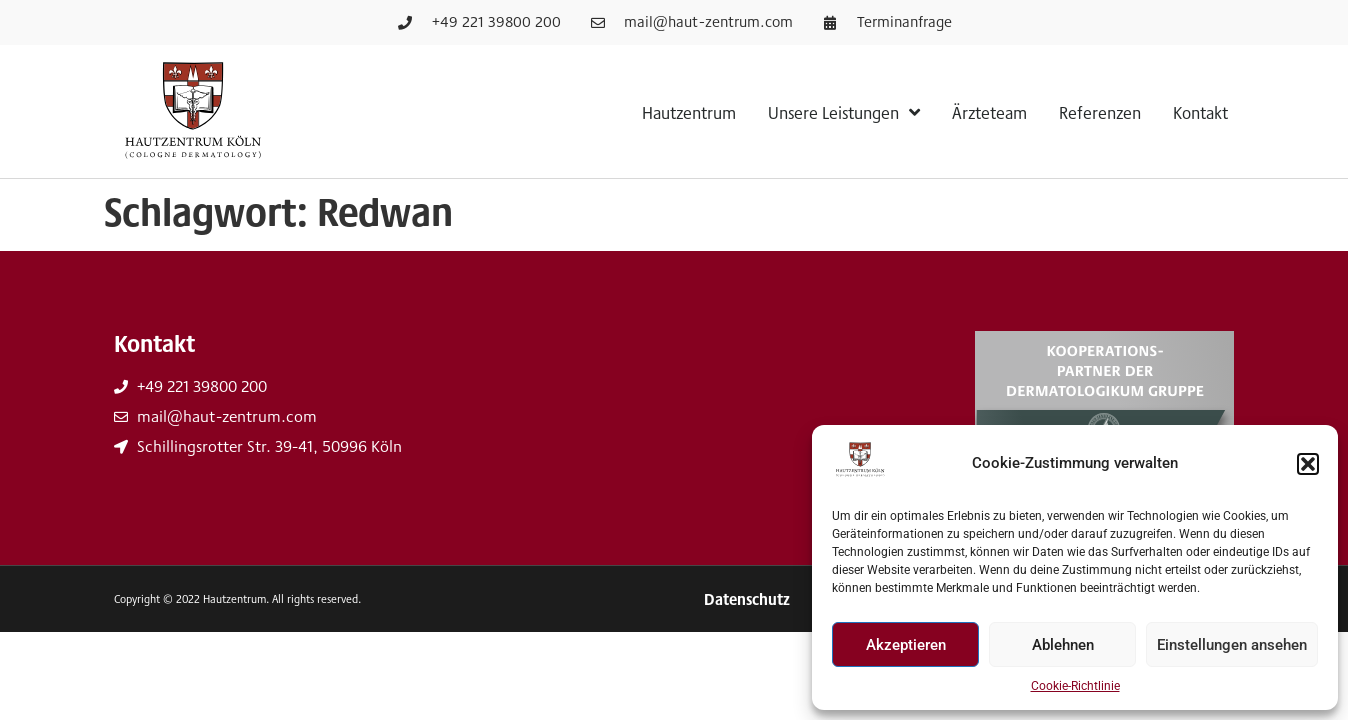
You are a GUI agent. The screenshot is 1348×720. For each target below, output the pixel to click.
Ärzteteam (989, 112)
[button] (1308, 464)
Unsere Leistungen (844, 112)
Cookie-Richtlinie (1075, 686)
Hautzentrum (689, 112)
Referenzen (1100, 112)
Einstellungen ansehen (1232, 645)
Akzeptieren (906, 645)
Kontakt (1200, 112)
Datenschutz (747, 599)
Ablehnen (1063, 645)
